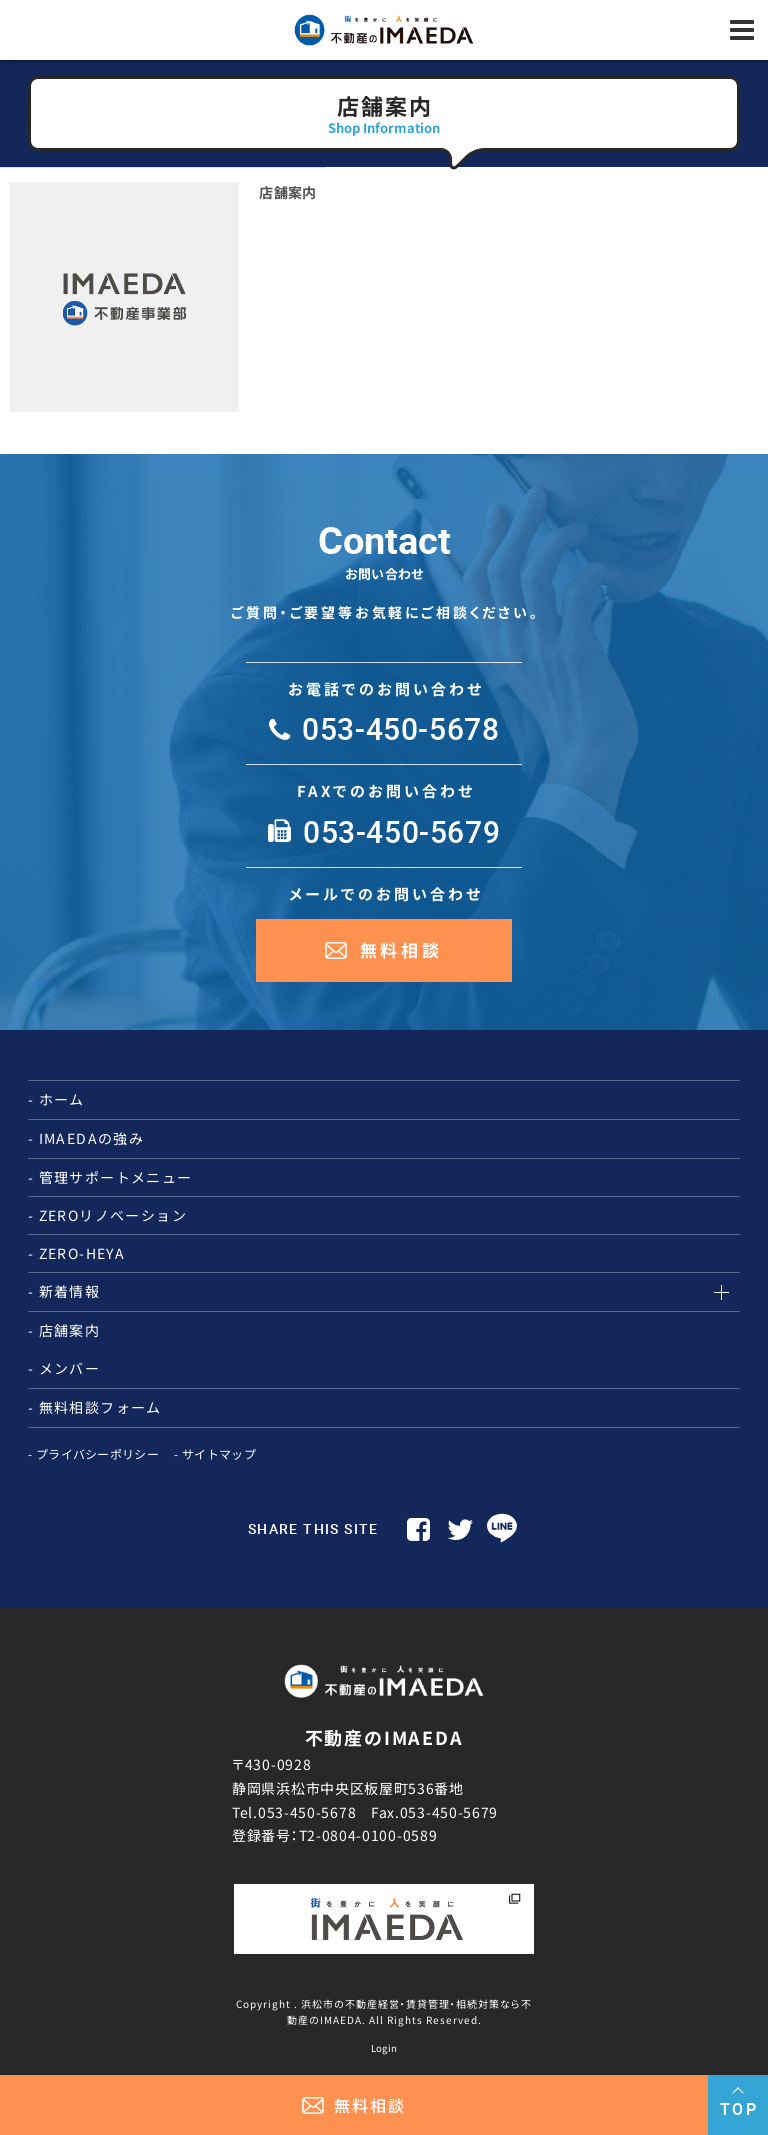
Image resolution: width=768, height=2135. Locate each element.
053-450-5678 (307, 1812)
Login (384, 2048)
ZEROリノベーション (113, 1215)
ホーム (62, 1099)
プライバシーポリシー (97, 1453)
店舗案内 (287, 192)
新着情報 (70, 1291)
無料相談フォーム (100, 1407)
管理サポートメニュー (116, 1177)
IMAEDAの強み (92, 1138)
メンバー (70, 1368)
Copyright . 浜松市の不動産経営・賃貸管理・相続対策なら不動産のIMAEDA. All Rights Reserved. (384, 2011)
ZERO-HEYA (82, 1253)
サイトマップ (219, 1453)
